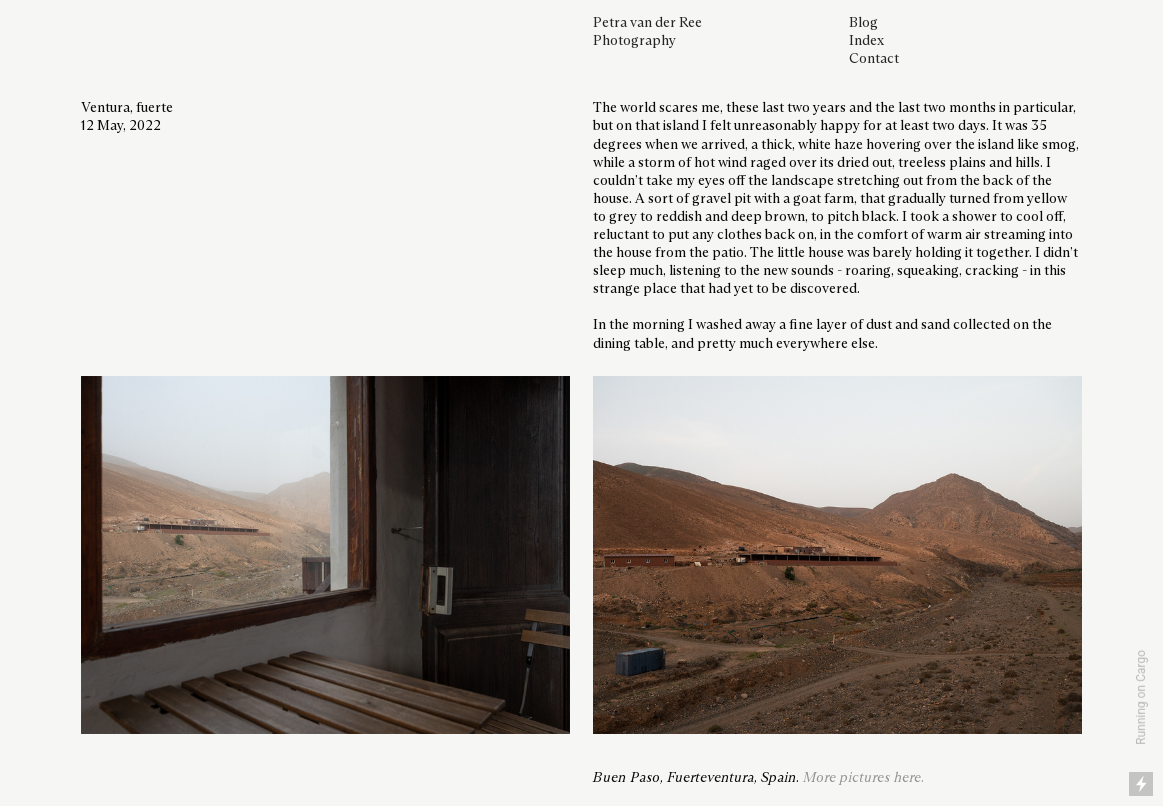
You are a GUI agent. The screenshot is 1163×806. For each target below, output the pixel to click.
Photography (634, 41)
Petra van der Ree (647, 23)
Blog (863, 23)
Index (866, 41)
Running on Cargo (1141, 697)
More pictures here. (863, 778)
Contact (874, 59)
